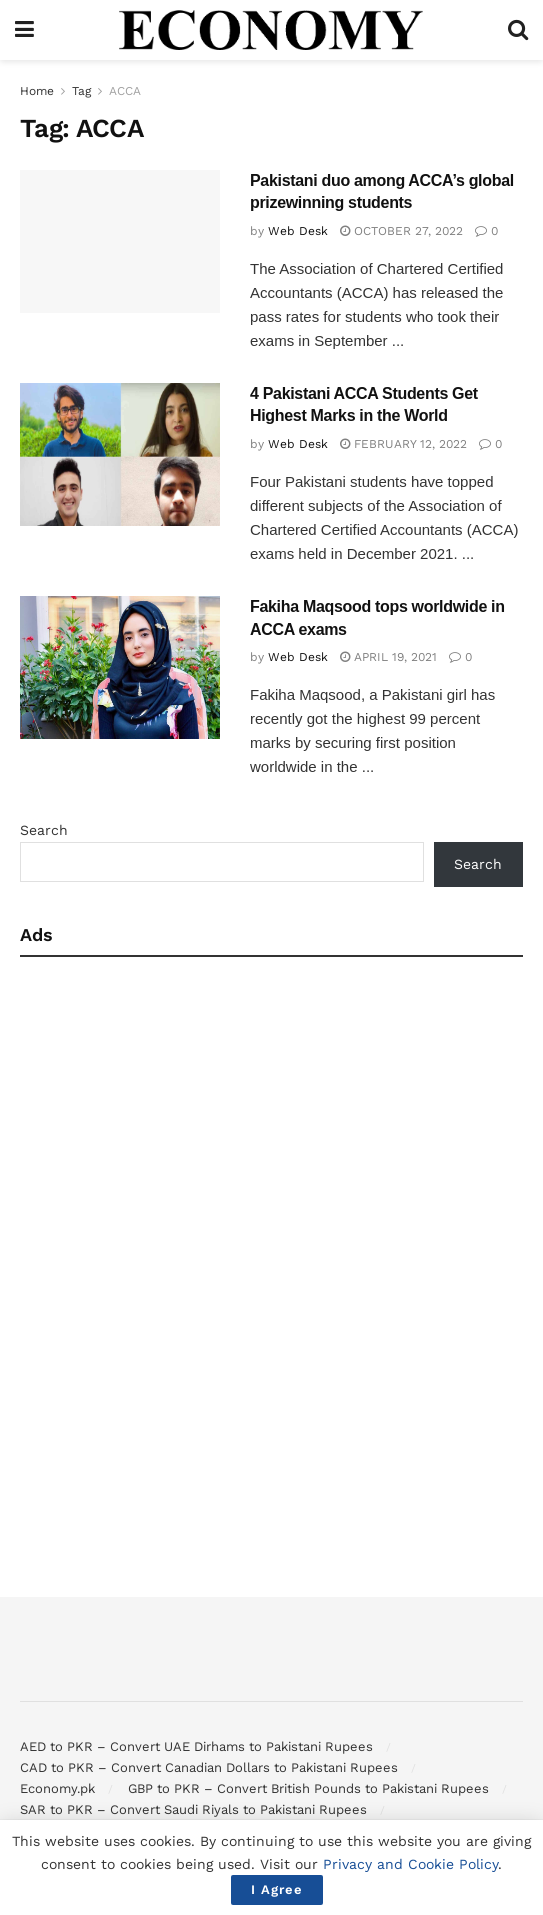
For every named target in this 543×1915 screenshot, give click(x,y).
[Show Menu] (24, 30)
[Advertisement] (271, 1117)
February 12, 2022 (403, 444)
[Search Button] (518, 30)
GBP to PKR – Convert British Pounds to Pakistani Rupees (308, 1788)
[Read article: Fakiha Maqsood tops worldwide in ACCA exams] (120, 667)
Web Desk (298, 231)
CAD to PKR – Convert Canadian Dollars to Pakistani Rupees (209, 1767)
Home (37, 91)
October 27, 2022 (401, 231)
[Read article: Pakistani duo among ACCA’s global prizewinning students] (120, 241)
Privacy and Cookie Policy (410, 1864)
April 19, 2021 (388, 657)
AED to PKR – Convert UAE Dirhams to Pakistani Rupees (196, 1746)
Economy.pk (57, 1788)
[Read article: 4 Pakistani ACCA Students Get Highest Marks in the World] (120, 454)
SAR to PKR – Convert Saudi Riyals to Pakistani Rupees (193, 1809)
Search (44, 830)
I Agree (277, 1889)
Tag (81, 91)
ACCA (125, 91)
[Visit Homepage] (271, 30)
